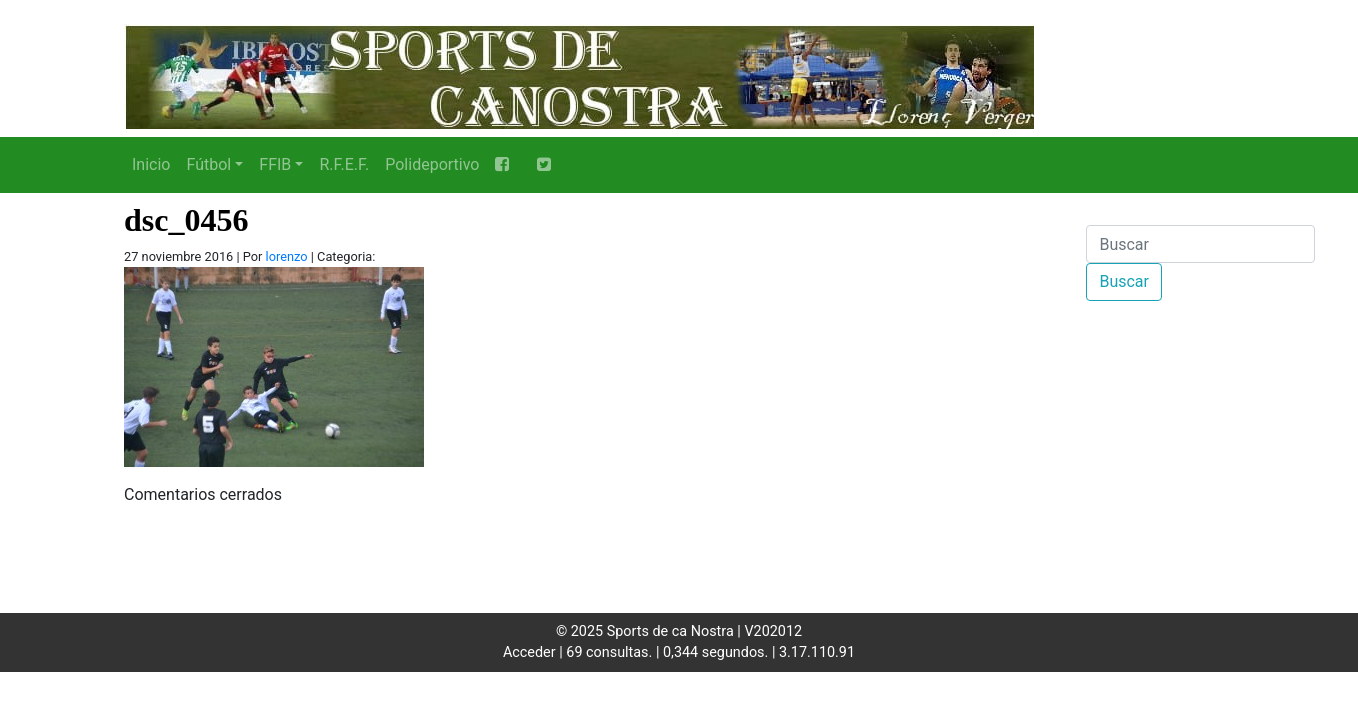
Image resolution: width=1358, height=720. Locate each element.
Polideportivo (432, 164)
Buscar (1124, 281)
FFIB (275, 164)
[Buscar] (1200, 244)
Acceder (529, 652)
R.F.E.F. (344, 164)
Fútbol (208, 164)
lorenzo (287, 256)
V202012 (773, 631)
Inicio (151, 164)
